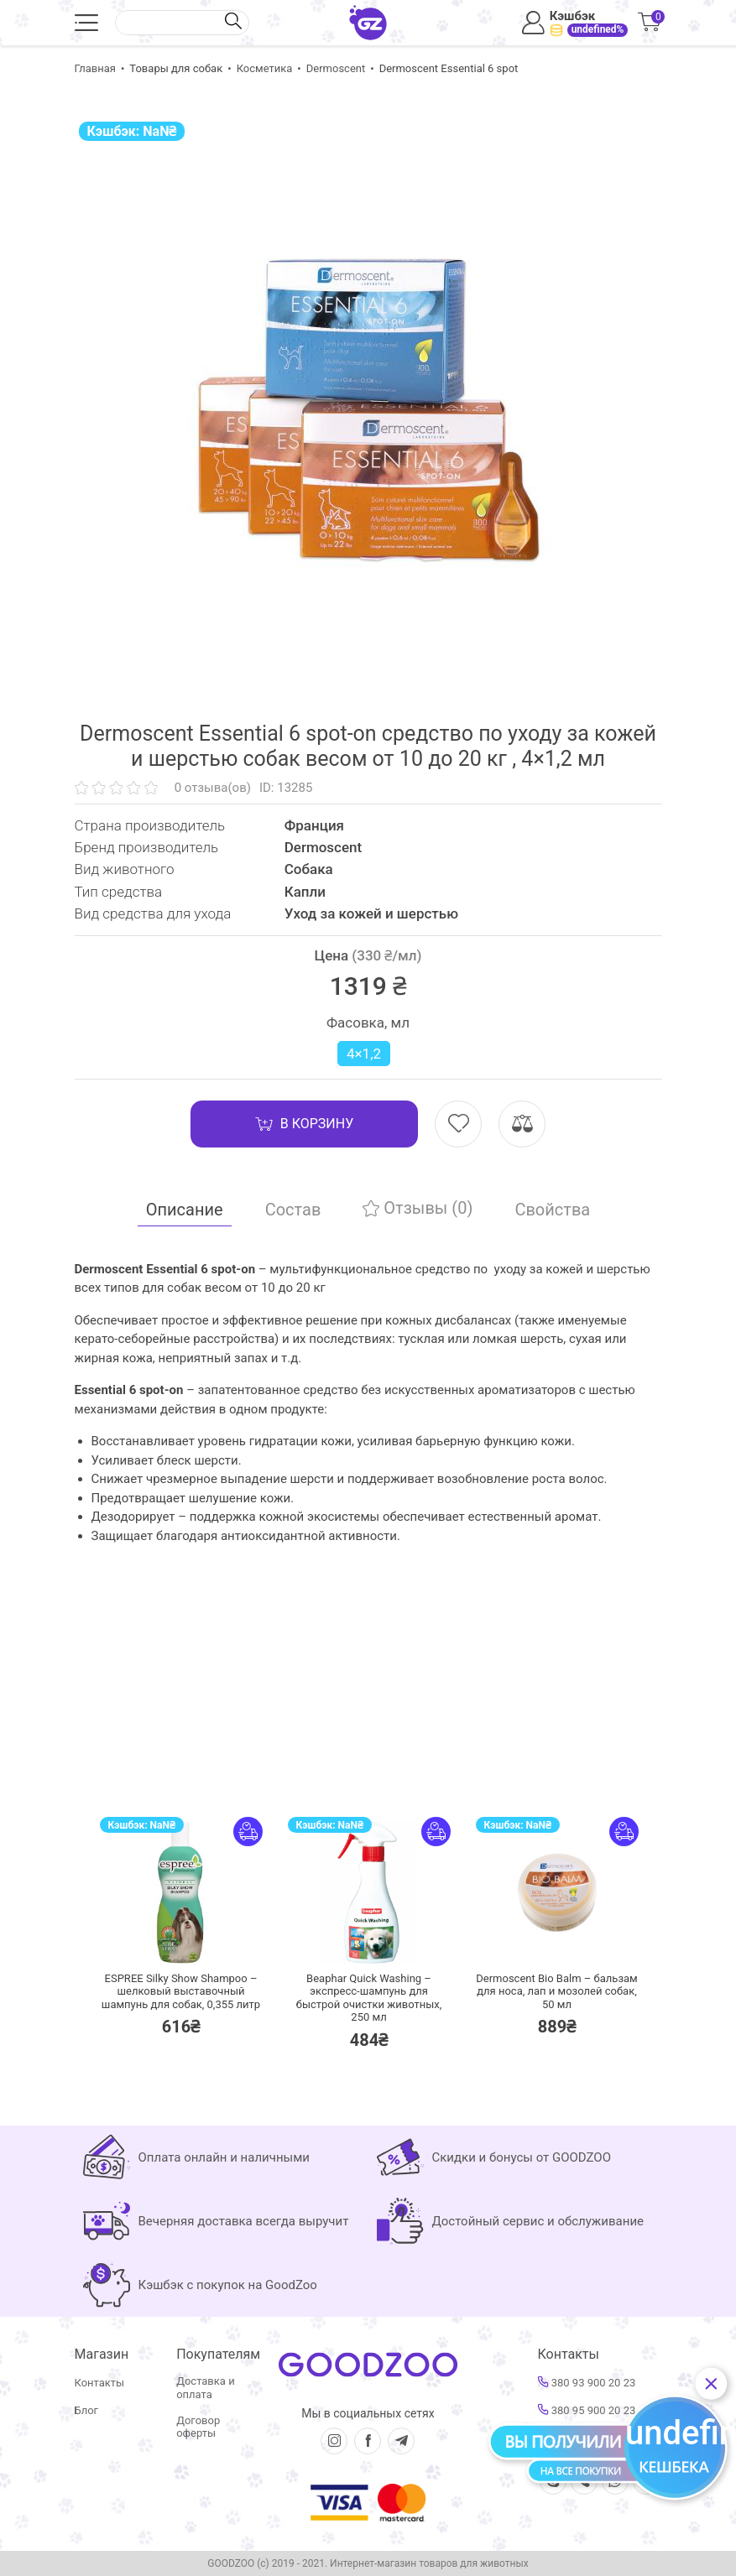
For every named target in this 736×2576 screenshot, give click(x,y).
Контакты (100, 2382)
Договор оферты (198, 2427)
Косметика (265, 68)
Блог (87, 2410)
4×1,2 (364, 1053)
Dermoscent (335, 68)
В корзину (304, 1124)
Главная (95, 68)
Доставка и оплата (205, 2388)
